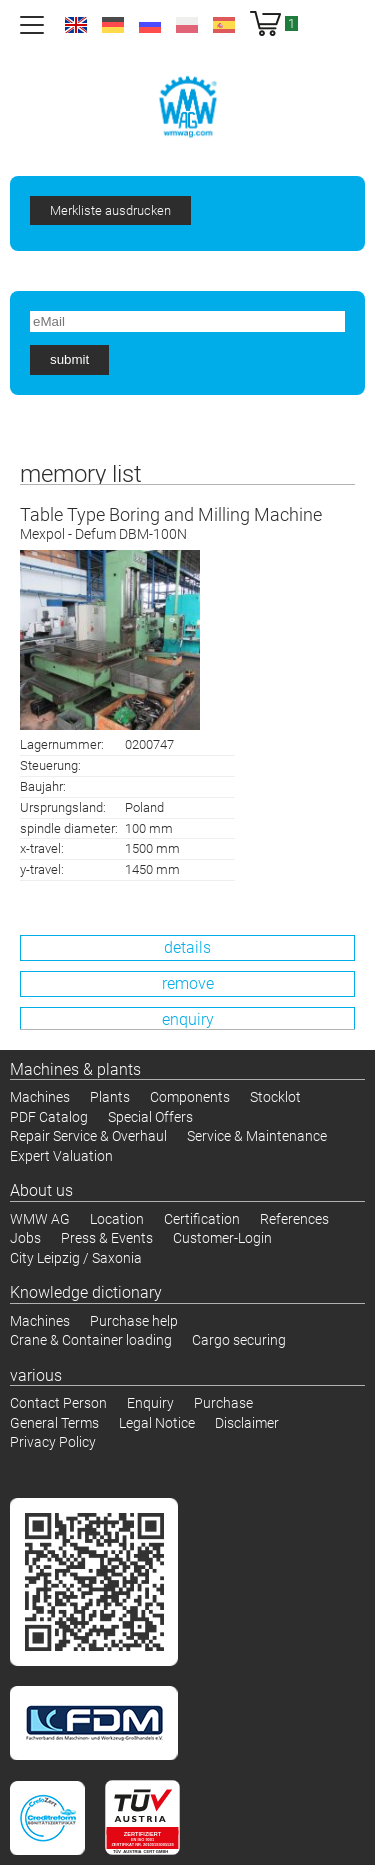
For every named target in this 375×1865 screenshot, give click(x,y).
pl (187, 25)
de (113, 25)
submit (69, 359)
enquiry (188, 1019)
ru (150, 25)
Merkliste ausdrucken (110, 210)
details (187, 947)
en (76, 25)
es (224, 25)
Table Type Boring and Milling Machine (187, 524)
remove (188, 983)
